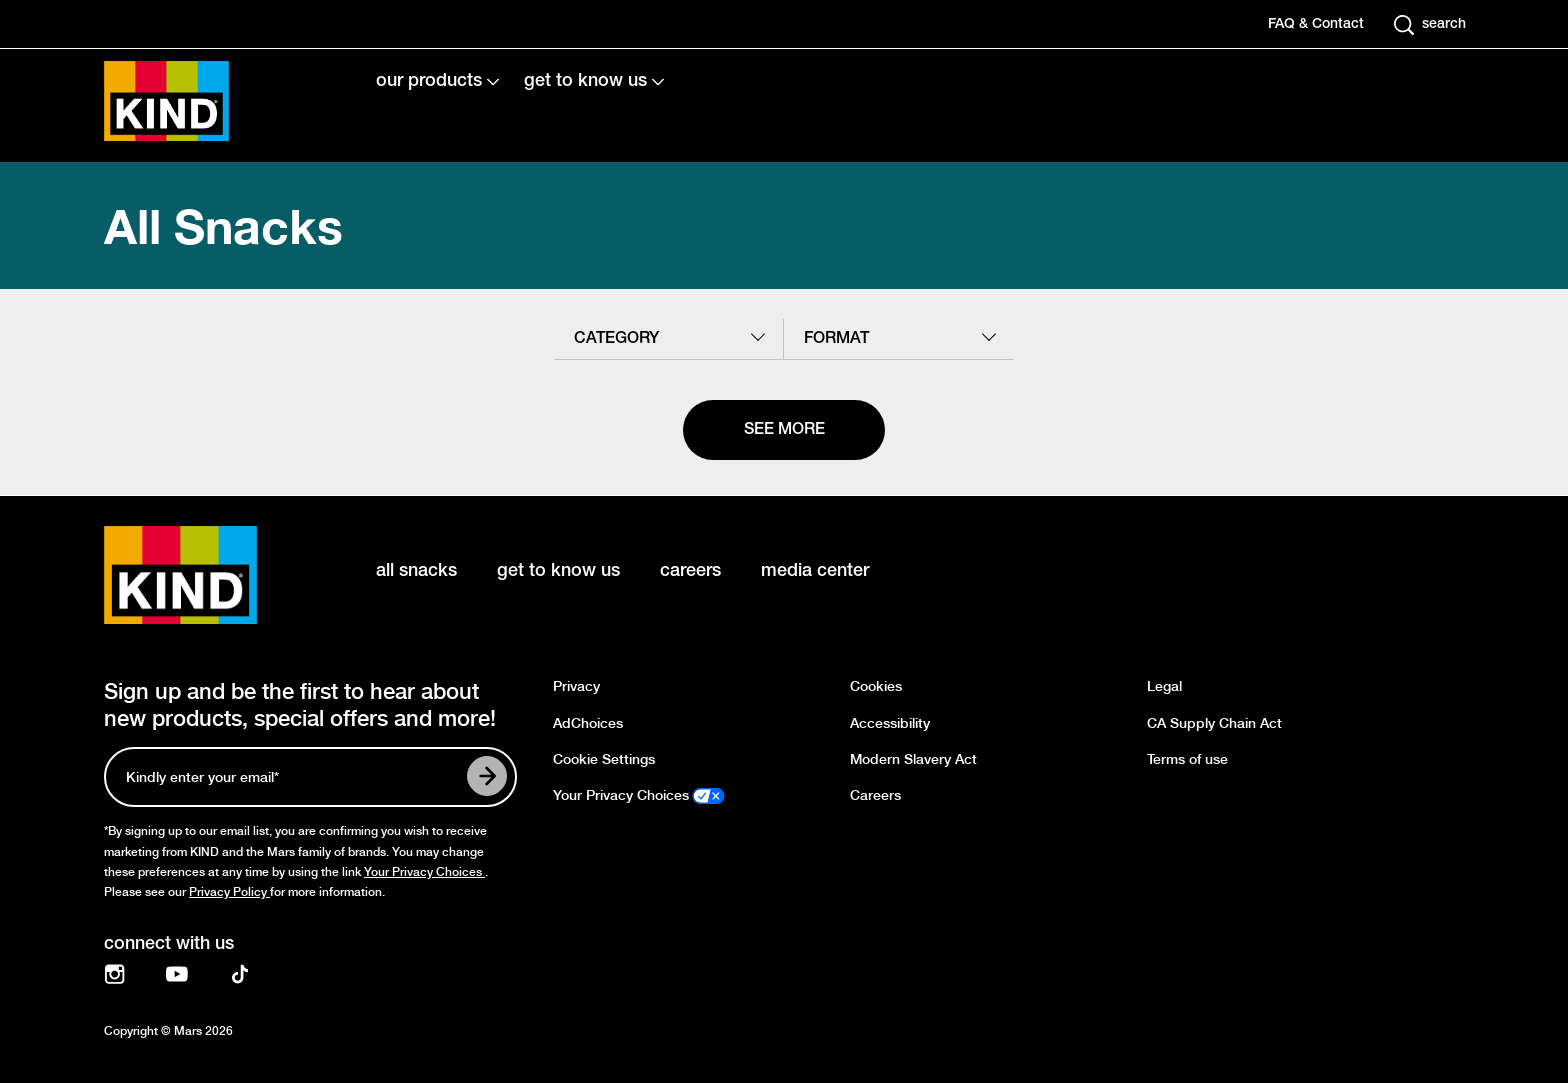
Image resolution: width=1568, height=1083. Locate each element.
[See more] (784, 430)
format (836, 339)
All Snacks (223, 225)
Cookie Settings (604, 759)
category (616, 339)
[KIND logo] (210, 575)
